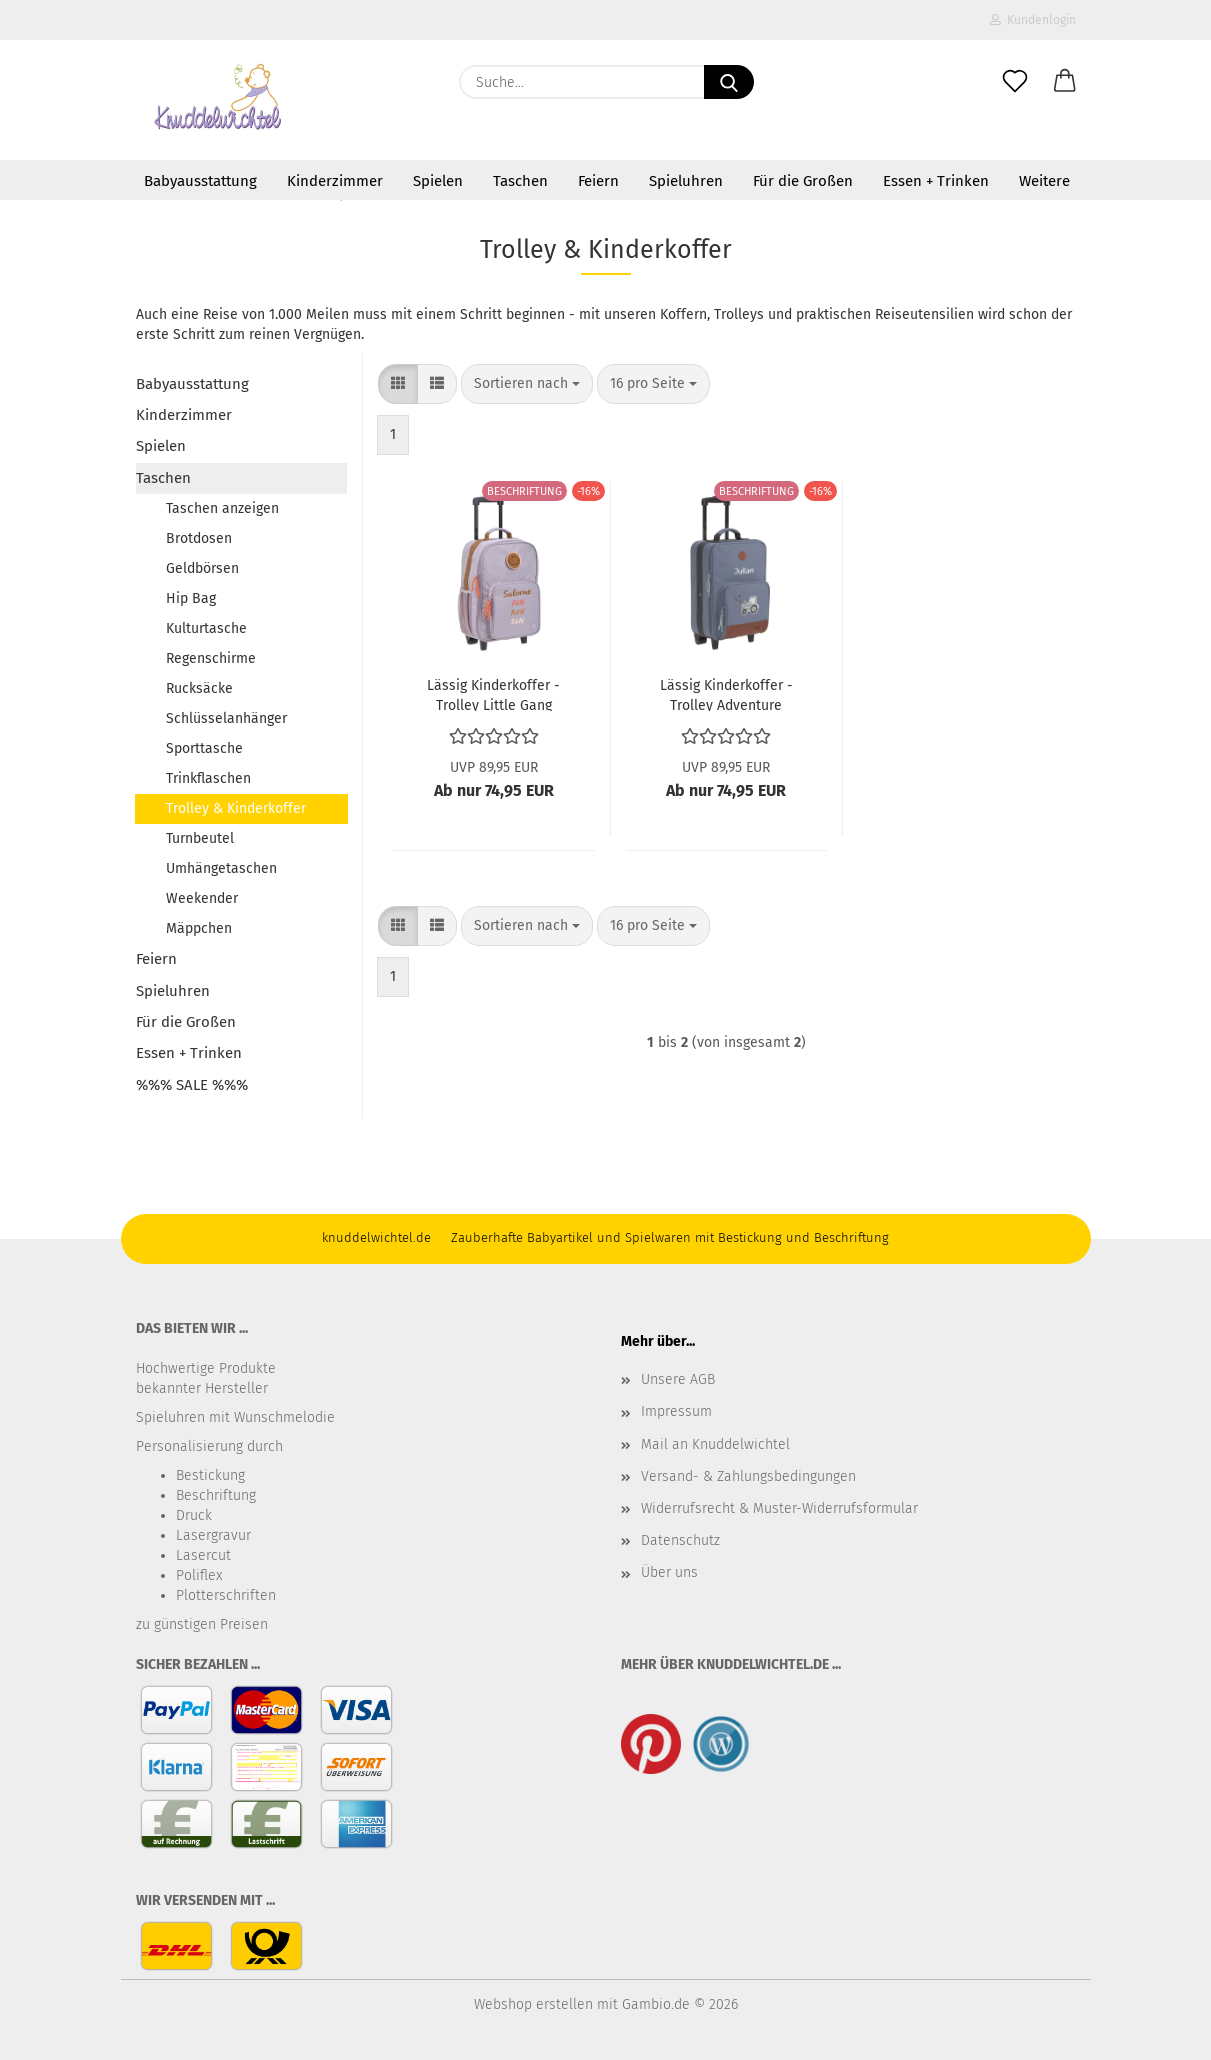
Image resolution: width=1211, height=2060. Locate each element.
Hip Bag (191, 598)
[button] (1065, 82)
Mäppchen (199, 928)
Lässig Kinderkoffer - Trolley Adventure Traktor (726, 694)
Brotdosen (199, 538)
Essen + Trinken (936, 181)
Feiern (598, 181)
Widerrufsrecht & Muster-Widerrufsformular (779, 1508)
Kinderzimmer (335, 181)
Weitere (1044, 181)
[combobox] (527, 384)
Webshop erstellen (533, 2004)
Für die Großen (803, 181)
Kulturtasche (206, 628)
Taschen (520, 181)
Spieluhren (686, 181)
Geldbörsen (202, 568)
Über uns (669, 1572)
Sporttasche (204, 748)
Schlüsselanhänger (226, 718)
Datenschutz (680, 1540)
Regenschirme (211, 658)
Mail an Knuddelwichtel (715, 1444)
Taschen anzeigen (222, 508)
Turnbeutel (200, 838)
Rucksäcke (199, 688)
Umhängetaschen (221, 868)
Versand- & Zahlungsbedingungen (748, 1476)
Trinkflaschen (208, 778)
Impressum (676, 1411)
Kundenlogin (1033, 20)
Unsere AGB (678, 1379)
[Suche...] (729, 82)
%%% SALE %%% (192, 1085)
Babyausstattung (200, 181)
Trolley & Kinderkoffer (236, 808)
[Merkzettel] (1015, 82)
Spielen (438, 181)
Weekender (202, 898)
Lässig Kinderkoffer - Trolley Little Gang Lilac (493, 694)
